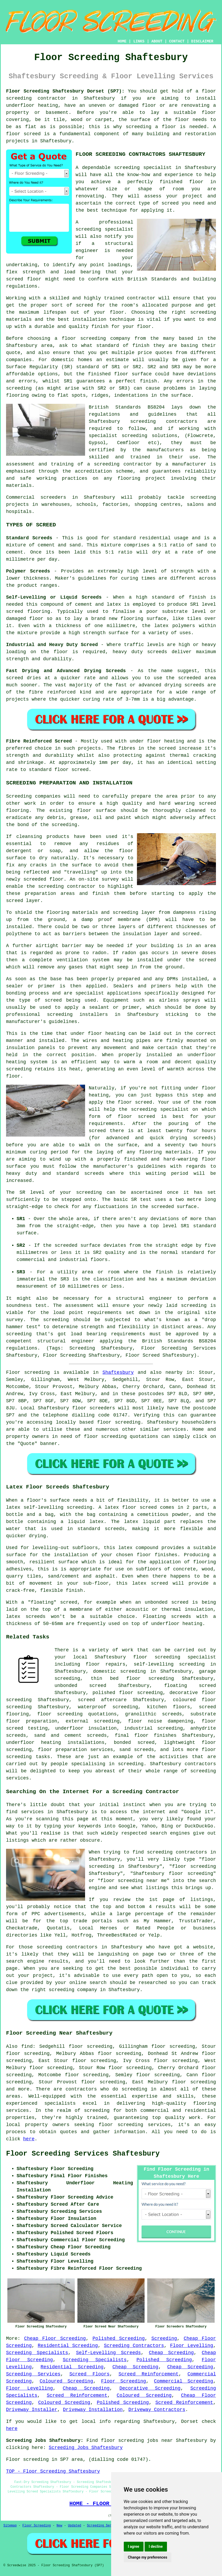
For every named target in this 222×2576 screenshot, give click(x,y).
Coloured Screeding (66, 2381)
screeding (134, 2089)
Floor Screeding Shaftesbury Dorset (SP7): (65, 91)
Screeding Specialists (37, 2352)
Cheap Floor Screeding (55, 2338)
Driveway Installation (93, 2409)
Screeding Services (33, 2374)
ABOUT (156, 41)
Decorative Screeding (150, 2388)
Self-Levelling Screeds (108, 2352)
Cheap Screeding (171, 2352)
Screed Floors (89, 2374)
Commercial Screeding (183, 2381)
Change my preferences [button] (147, 2557)
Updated (74, 2526)
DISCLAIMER (202, 41)
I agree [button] (133, 2546)
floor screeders (93, 1408)
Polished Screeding (118, 2338)
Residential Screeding (68, 2345)
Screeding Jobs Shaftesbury (86, 2447)
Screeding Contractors (134, 2345)
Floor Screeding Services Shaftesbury (83, 2154)
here (28, 2139)
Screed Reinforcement (149, 2374)
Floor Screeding (123, 2381)
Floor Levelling (191, 2345)
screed (84, 305)
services (174, 1429)
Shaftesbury (118, 1372)
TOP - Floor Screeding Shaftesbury (53, 2471)
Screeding (164, 2338)
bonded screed (134, 1742)
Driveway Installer (31, 2409)
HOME (122, 41)
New (59, 2526)
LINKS (138, 41)
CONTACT (177, 41)
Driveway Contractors (157, 2409)
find (27, 2046)
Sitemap (10, 2526)
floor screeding (119, 1422)
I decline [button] (156, 2546)
